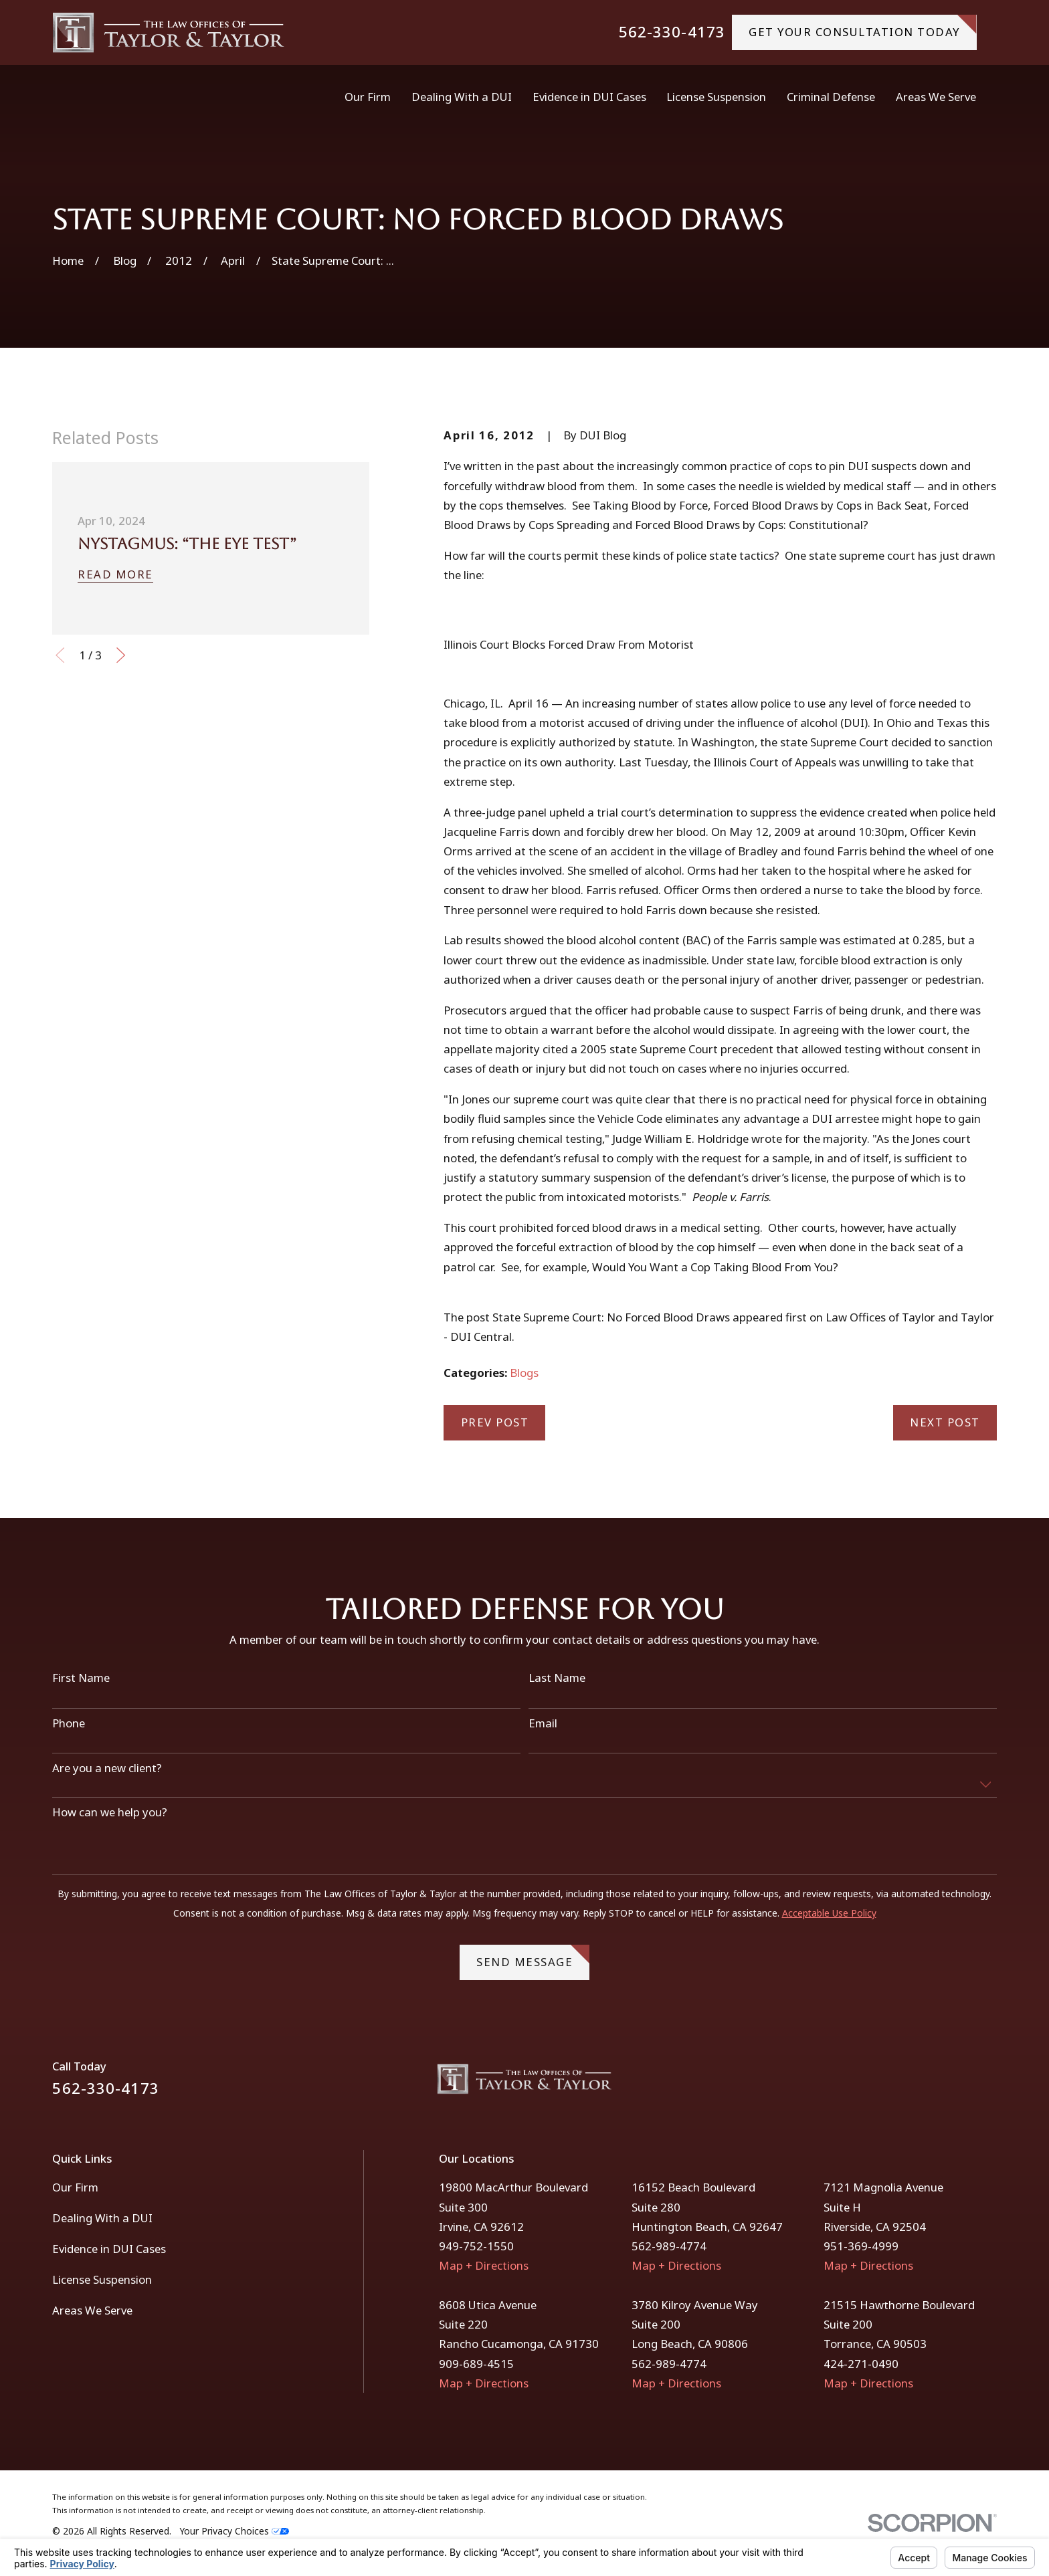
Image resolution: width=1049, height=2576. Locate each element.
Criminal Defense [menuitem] (831, 96)
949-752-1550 (476, 2246)
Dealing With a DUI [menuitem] (461, 96)
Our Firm (75, 2187)
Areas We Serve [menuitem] (936, 96)
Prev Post (495, 1422)
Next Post (945, 1422)
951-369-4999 (861, 2246)
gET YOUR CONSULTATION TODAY (863, 27)
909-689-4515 (476, 2363)
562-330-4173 (672, 32)
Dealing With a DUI (102, 2218)
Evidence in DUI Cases (109, 2248)
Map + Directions (484, 2265)
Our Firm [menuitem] (368, 96)
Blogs (524, 1372)
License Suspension (102, 2279)
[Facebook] (953, 2084)
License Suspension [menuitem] (716, 96)
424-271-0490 (861, 2363)
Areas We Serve (92, 2310)
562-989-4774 (669, 2246)
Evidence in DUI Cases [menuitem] (589, 96)
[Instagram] (988, 2084)
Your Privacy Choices (234, 2531)
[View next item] (120, 655)
